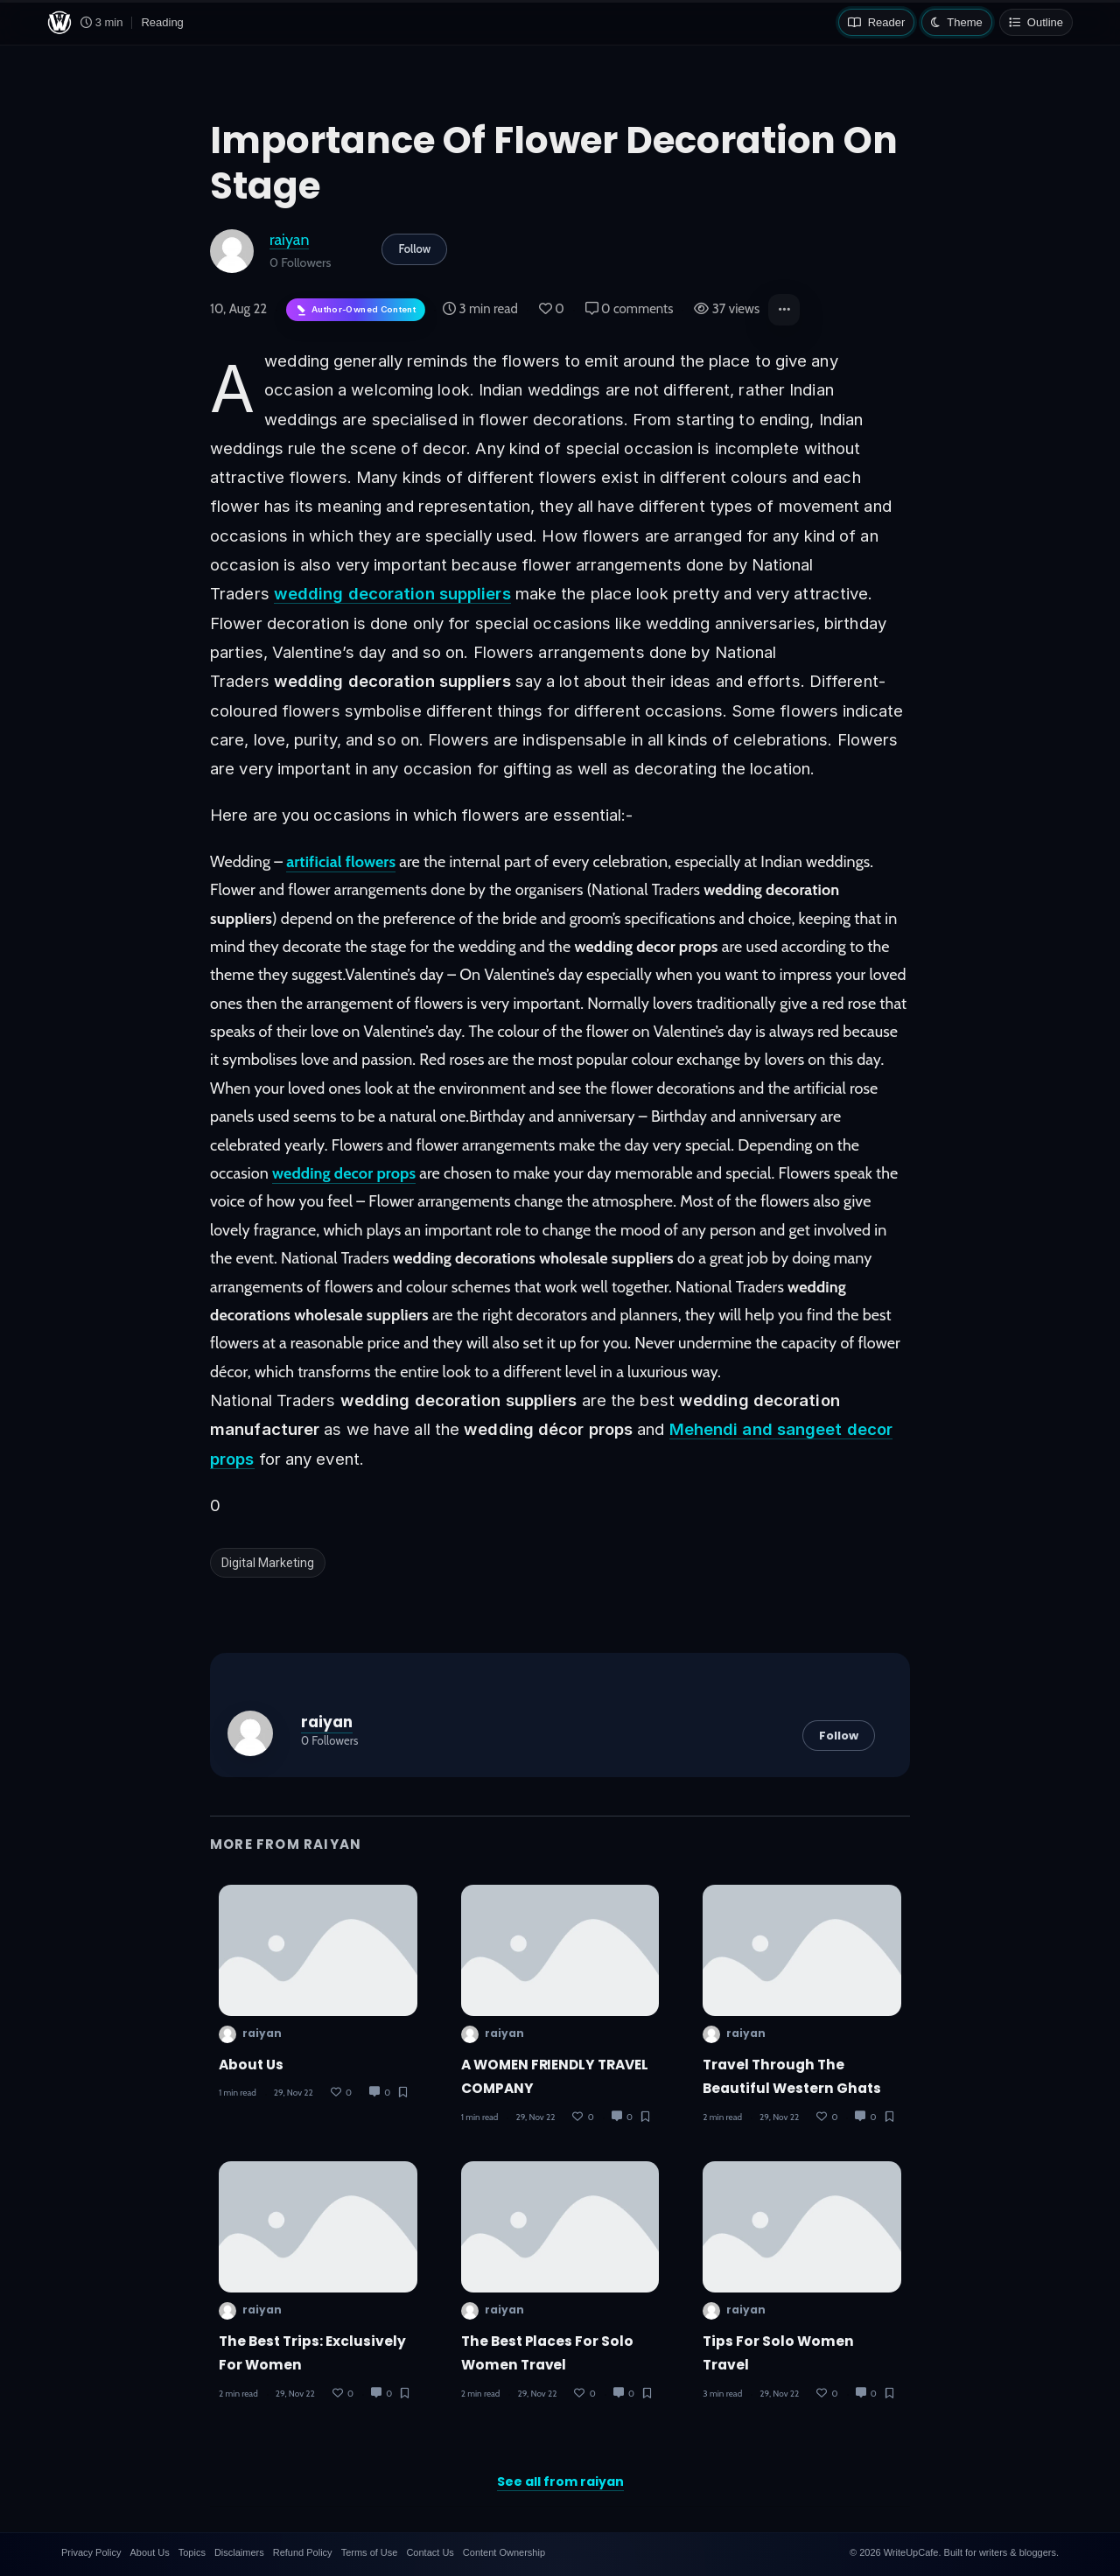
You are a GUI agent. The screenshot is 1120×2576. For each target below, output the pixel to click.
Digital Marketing (267, 1563)
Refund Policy (302, 2552)
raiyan (289, 239)
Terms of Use (369, 2552)
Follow (414, 249)
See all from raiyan (560, 2481)
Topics (192, 2552)
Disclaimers (239, 2552)
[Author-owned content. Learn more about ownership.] (355, 310)
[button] (784, 310)
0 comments (629, 309)
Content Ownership (504, 2552)
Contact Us (429, 2552)
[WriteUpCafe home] (59, 22)
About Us (251, 2064)
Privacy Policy (91, 2552)
